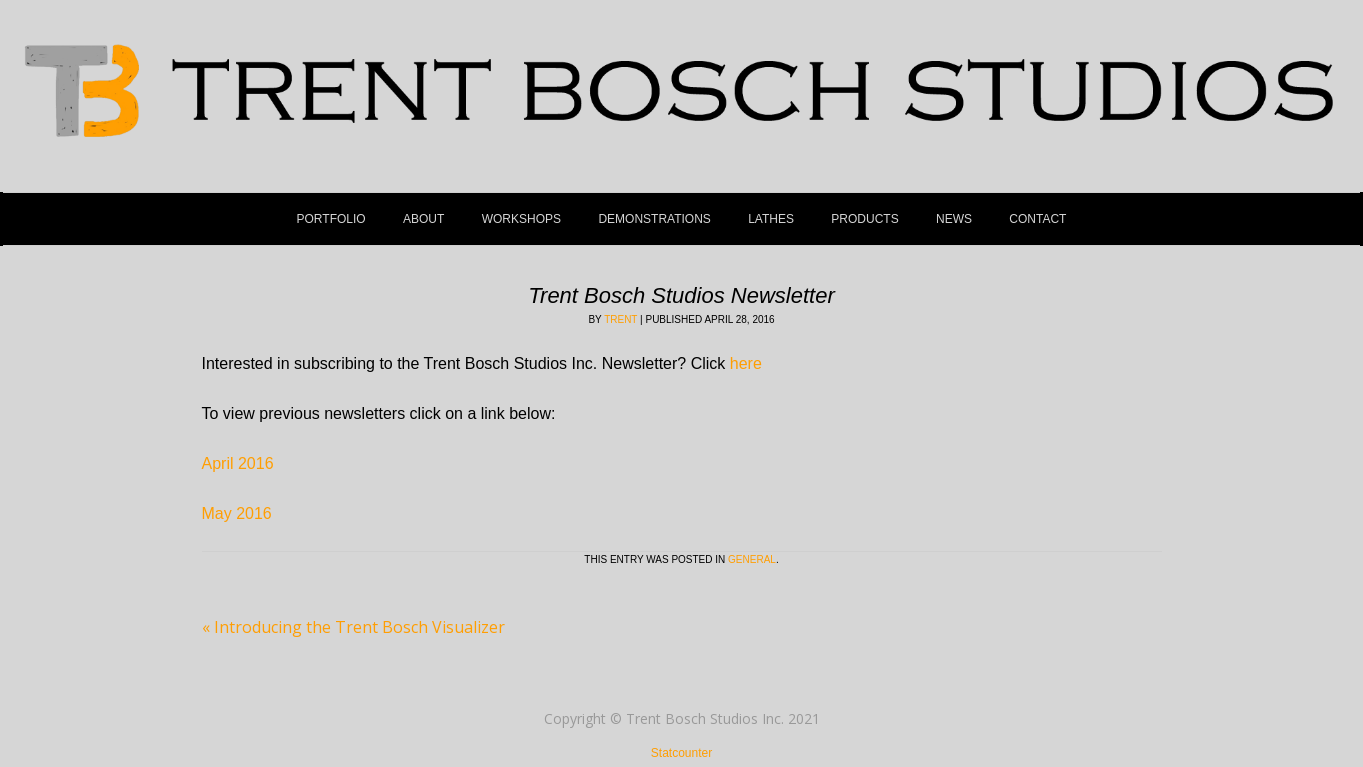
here (746, 363)
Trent (620, 319)
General (752, 559)
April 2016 (238, 463)
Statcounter (681, 753)
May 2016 (237, 513)
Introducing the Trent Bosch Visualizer (353, 627)
